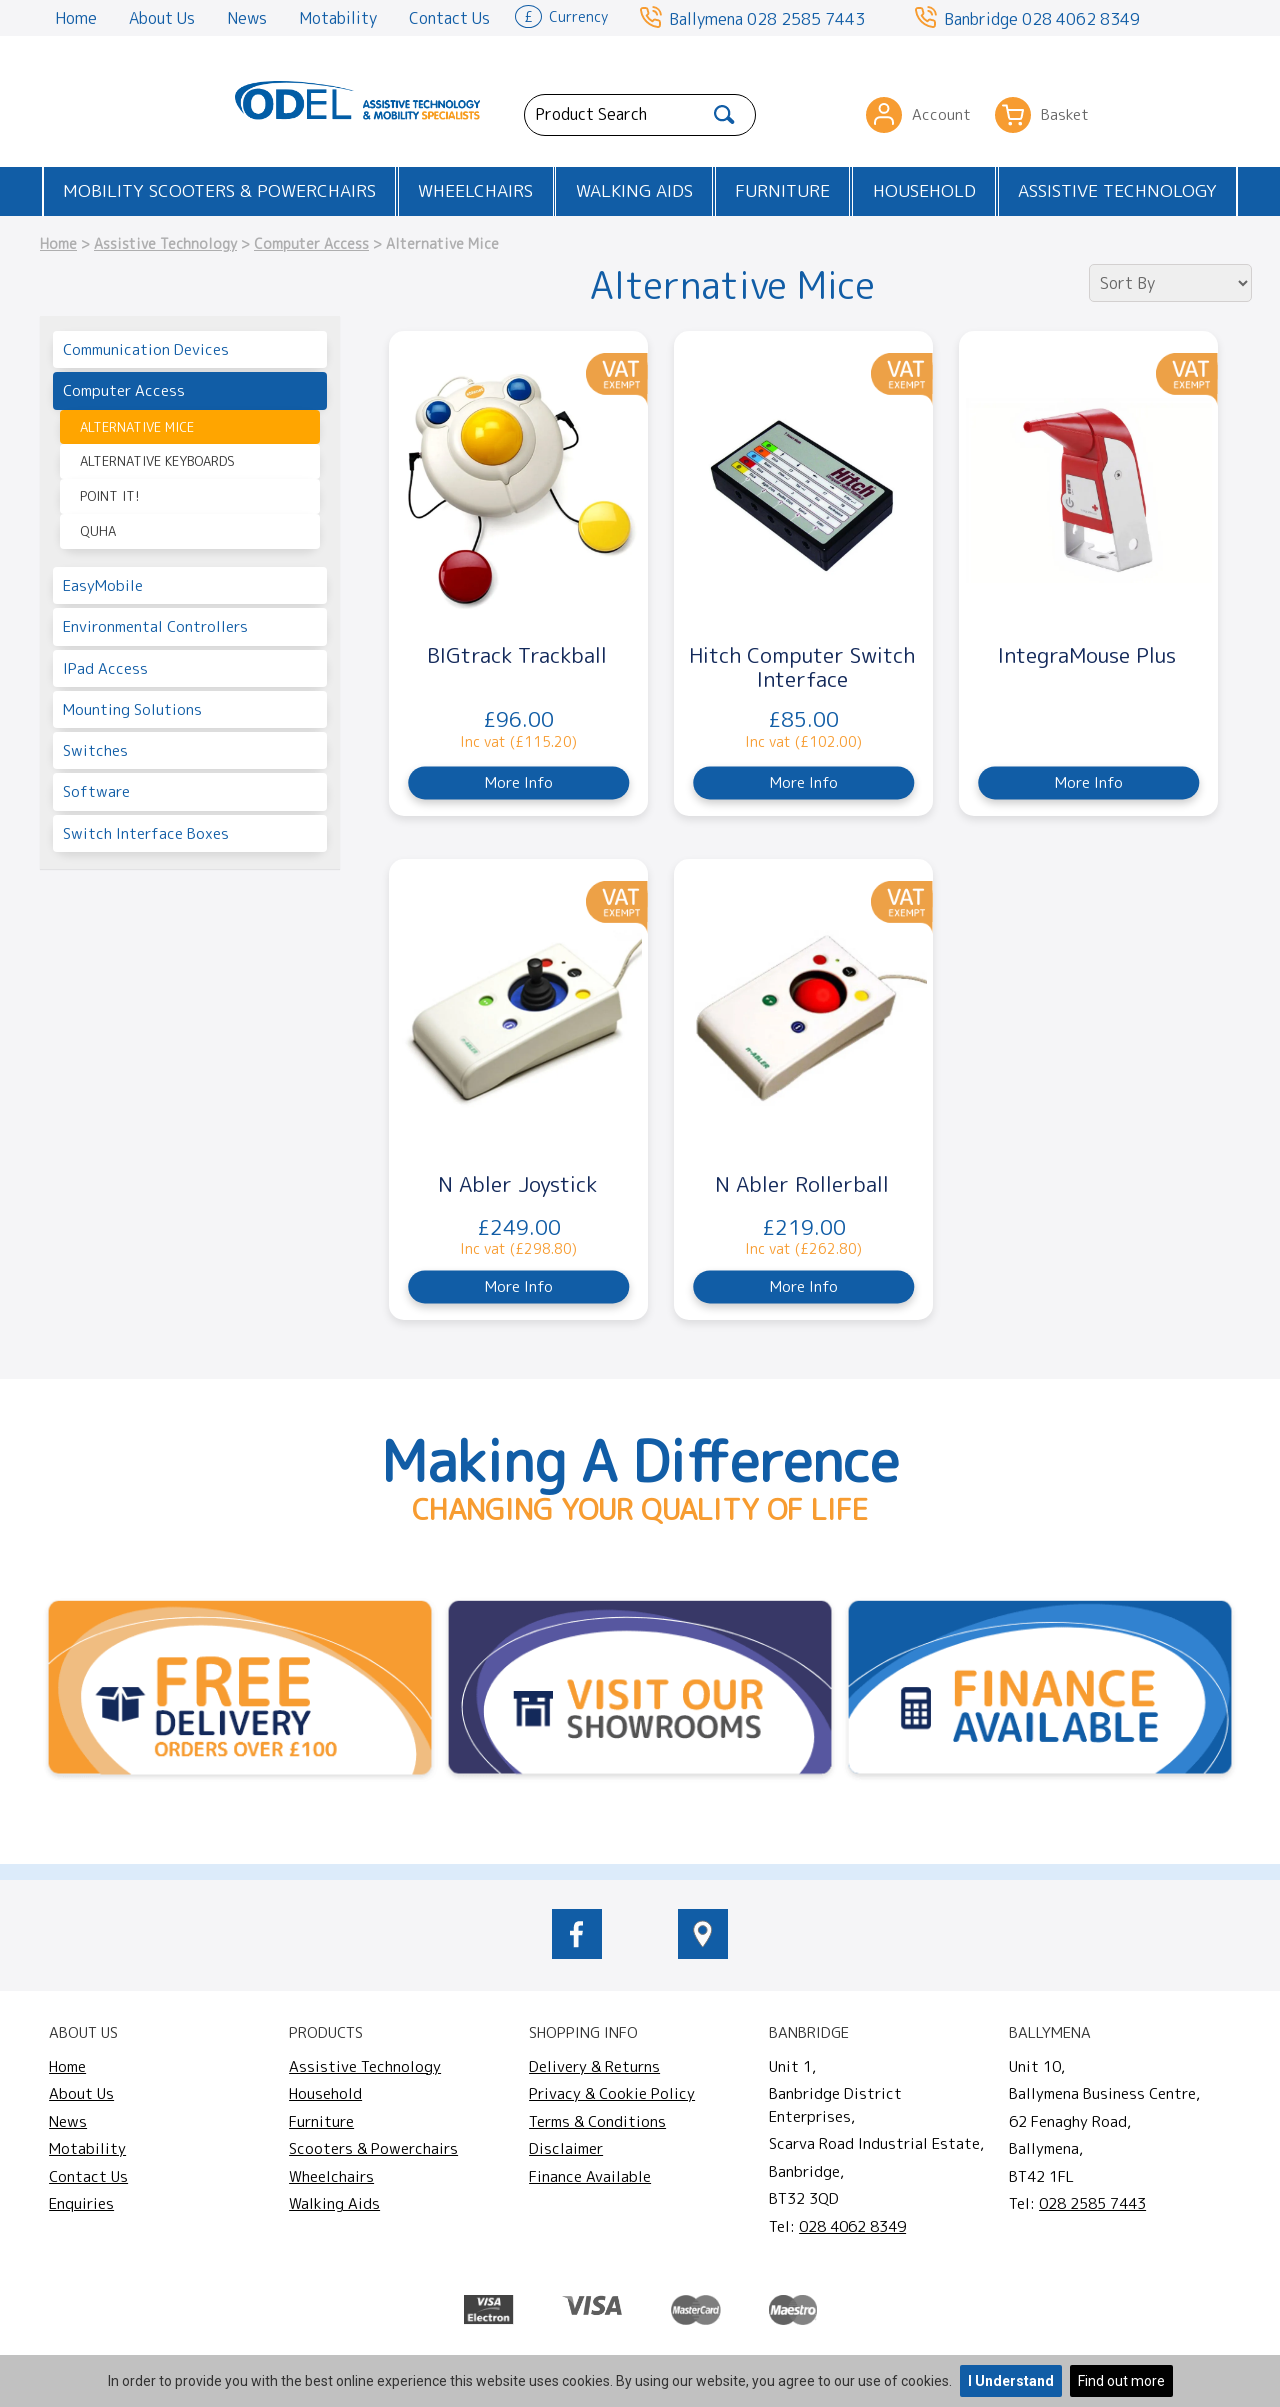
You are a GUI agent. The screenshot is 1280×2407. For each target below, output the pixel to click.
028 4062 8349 (1081, 19)
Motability (338, 18)
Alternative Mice (137, 427)
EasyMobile (103, 585)
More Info (519, 782)
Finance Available (590, 2176)
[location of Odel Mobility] (703, 1953)
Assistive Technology (1117, 190)
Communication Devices (146, 349)
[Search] (724, 115)
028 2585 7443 (806, 19)
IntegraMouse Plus (1087, 655)
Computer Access (311, 243)
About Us (162, 18)
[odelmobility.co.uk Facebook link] (577, 1953)
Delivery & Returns (594, 2066)
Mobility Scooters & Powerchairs (219, 190)
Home (76, 18)
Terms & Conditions (597, 2121)
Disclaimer (566, 2148)
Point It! (109, 496)
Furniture (782, 190)
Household (924, 190)
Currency (561, 15)
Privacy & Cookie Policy (612, 2093)
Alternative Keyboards (157, 461)
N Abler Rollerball (802, 1184)
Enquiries (81, 2203)
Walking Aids (634, 190)
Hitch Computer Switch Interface (802, 667)
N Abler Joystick (517, 1184)
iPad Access (105, 668)
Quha (98, 531)
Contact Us (449, 18)
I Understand (1011, 2381)
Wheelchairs (475, 190)
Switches (95, 750)
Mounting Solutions (132, 709)
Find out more (1121, 2381)
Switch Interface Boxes (146, 833)
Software (96, 791)
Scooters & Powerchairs (373, 2148)
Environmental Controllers (155, 626)
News (247, 18)
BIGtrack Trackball (517, 655)
